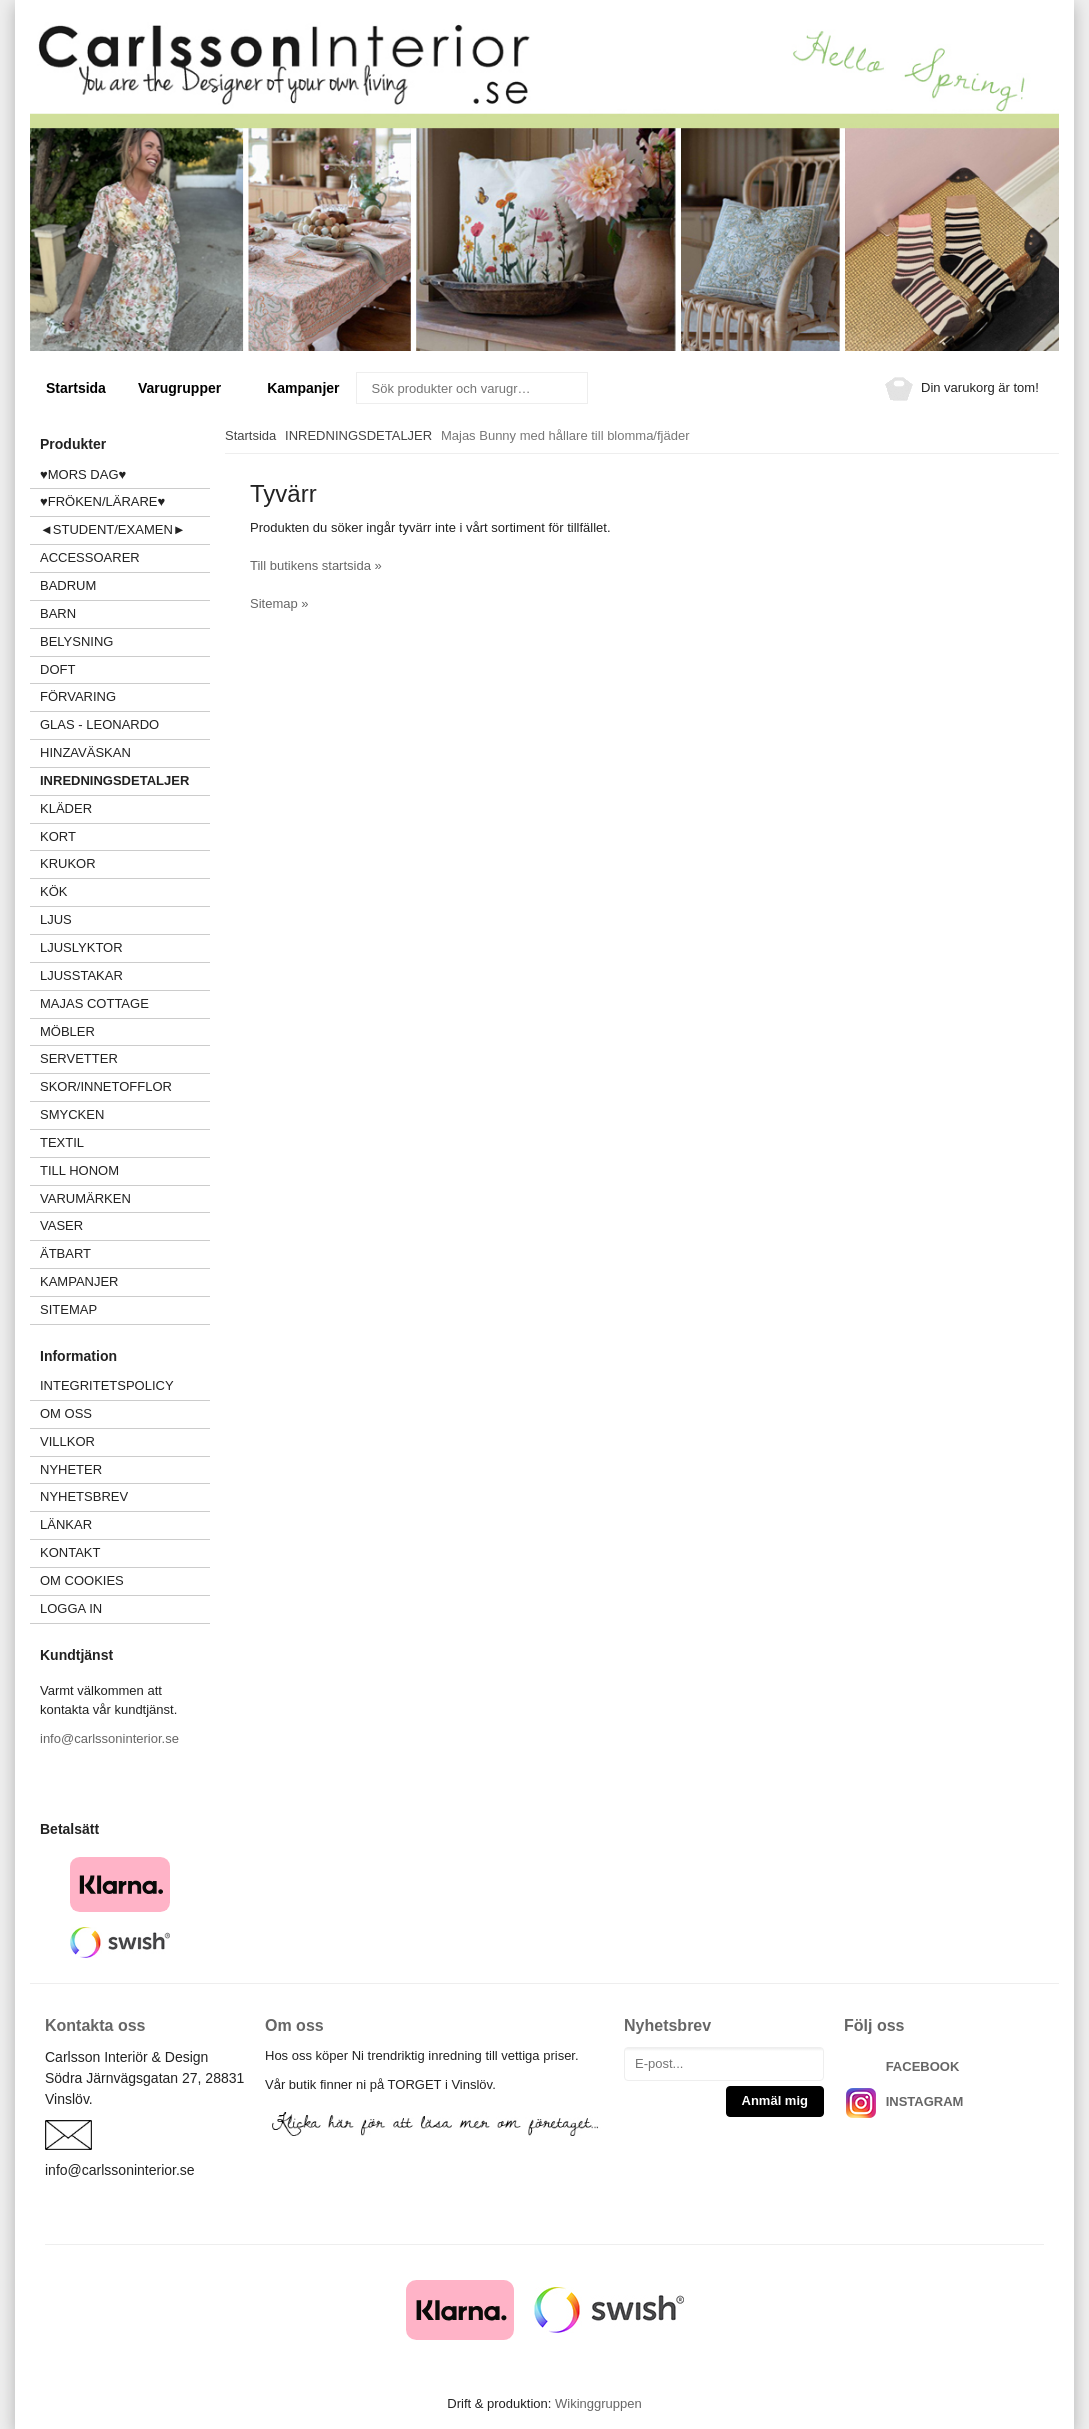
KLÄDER (125, 808)
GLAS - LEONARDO (99, 724)
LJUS (125, 919)
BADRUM (68, 585)
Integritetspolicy (107, 1385)
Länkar (66, 1524)
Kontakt (70, 1552)
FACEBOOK (923, 2066)
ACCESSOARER (125, 557)
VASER (61, 1225)
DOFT (125, 669)
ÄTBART (125, 1253)
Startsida (76, 388)
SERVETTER (79, 1058)
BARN (58, 613)
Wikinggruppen (598, 2403)
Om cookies (82, 1580)
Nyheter (71, 1469)
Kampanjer (303, 388)
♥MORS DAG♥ (83, 474)
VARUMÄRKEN (125, 1198)
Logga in (71, 1608)
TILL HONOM (79, 1170)
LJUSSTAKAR (81, 975)
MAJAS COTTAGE (94, 1003)
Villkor (67, 1441)
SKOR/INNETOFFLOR (106, 1086)
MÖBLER (67, 1031)
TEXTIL (125, 1142)
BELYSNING (76, 641)
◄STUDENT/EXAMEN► (113, 529)
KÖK (53, 891)
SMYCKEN (125, 1114)
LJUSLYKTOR (81, 947)
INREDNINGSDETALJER (114, 780)
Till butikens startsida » (316, 565)
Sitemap (68, 1309)
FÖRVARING (78, 696)
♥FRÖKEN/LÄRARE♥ (102, 501)
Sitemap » (279, 603)
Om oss (66, 1413)
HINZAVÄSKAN (85, 752)
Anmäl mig (775, 2100)
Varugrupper (186, 388)
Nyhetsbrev (84, 1496)
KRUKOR (68, 863)
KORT (58, 836)
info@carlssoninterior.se (109, 1738)
